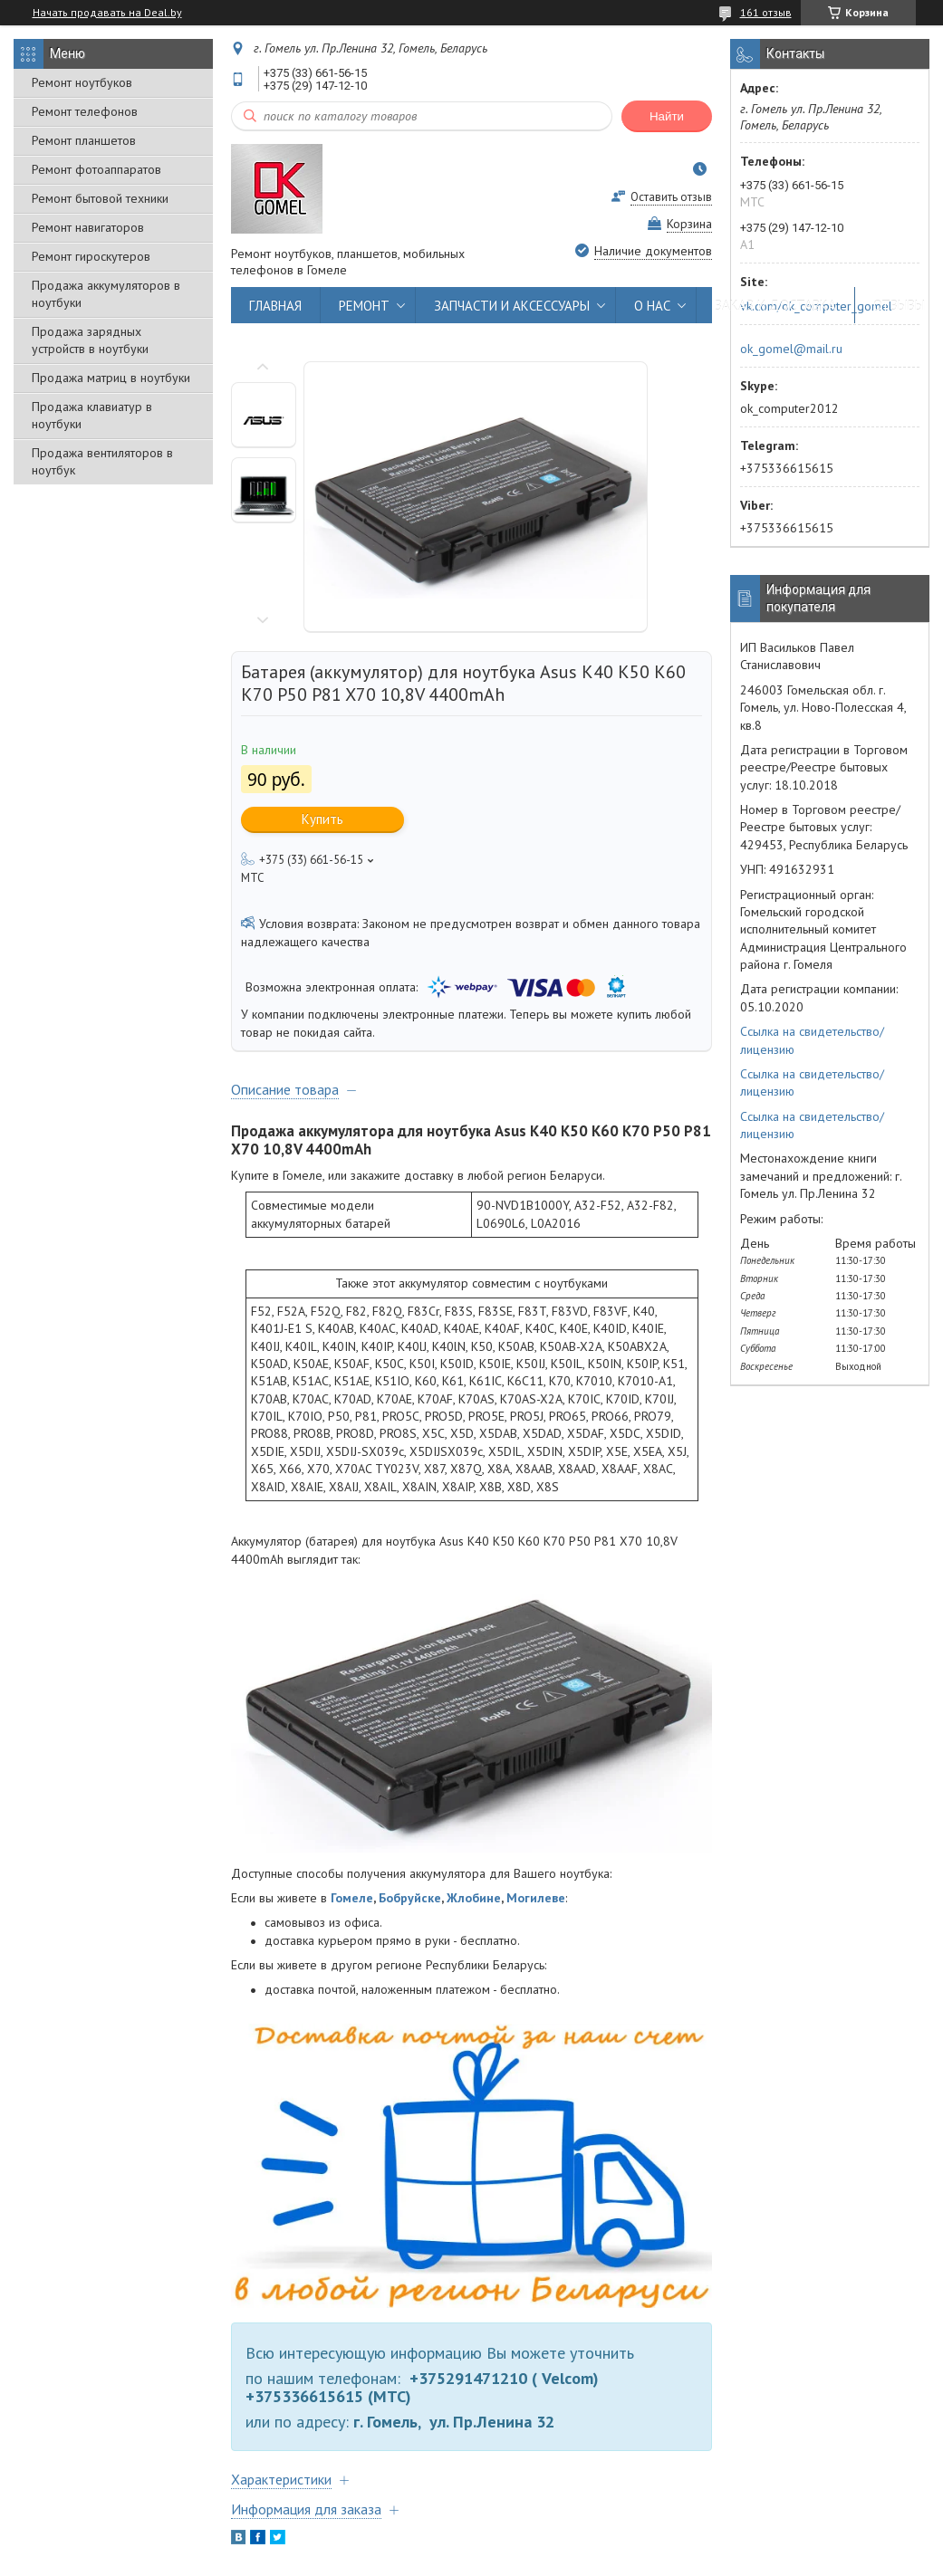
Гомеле (352, 1898)
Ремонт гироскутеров (91, 256)
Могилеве (535, 1898)
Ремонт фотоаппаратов (96, 169)
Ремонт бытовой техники (100, 198)
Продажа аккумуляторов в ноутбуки (106, 294)
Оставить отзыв (671, 197)
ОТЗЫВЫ (899, 305)
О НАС (652, 305)
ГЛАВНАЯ (275, 305)
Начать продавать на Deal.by (107, 12)
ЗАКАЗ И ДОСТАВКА (775, 305)
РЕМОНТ (364, 305)
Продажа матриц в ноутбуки (111, 377)
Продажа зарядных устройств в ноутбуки (90, 340)
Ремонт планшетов (84, 140)
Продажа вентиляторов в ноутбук (102, 461)
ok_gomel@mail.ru (791, 348)
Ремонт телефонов (85, 111)
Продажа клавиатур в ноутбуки (92, 415)
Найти (667, 116)
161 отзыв (766, 12)
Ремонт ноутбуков (82, 82)
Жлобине (474, 1898)
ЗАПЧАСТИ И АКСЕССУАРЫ (512, 305)
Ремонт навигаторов (88, 227)
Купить (322, 819)
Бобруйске (410, 1898)
